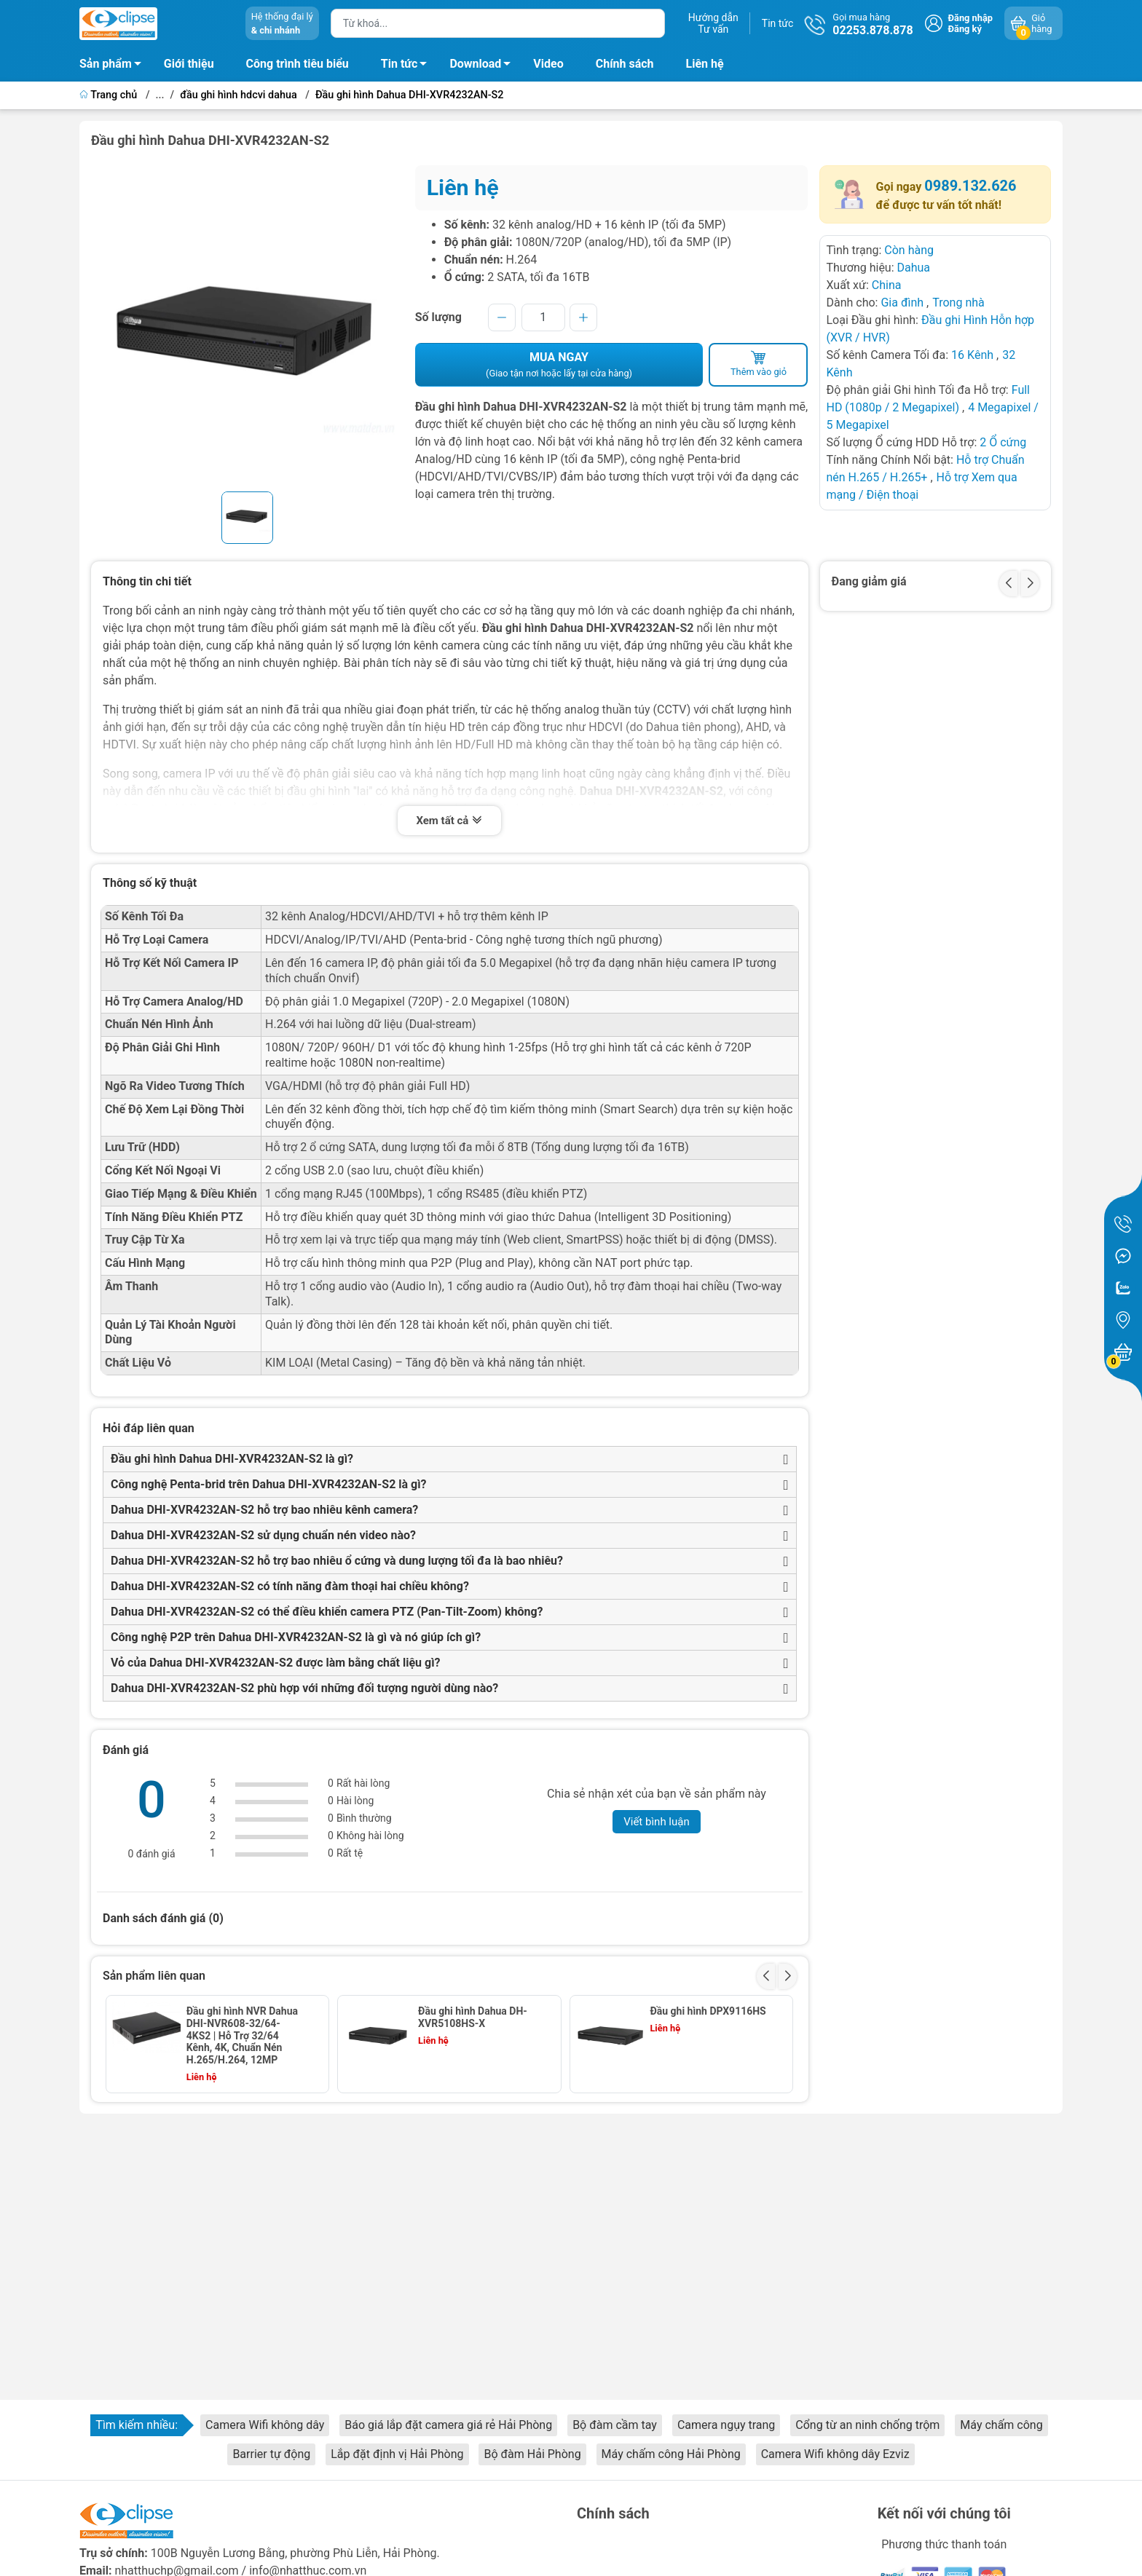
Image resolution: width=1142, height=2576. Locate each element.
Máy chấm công (1001, 2425)
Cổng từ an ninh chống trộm (867, 2425)
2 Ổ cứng (1003, 442)
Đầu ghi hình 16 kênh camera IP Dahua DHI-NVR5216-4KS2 (468, 2129)
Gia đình (903, 302)
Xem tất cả (449, 821)
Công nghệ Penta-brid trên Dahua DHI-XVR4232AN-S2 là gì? (269, 1484)
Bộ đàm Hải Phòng (532, 2454)
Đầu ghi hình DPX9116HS (707, 2011)
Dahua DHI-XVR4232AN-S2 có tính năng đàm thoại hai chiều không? (290, 1586)
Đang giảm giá (869, 581)
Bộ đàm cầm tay (614, 2425)
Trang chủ (109, 95)
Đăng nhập (970, 17)
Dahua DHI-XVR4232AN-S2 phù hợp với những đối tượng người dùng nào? (304, 1688)
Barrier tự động (271, 2454)
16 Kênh (972, 355)
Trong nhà (958, 302)
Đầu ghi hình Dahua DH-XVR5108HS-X (472, 2017)
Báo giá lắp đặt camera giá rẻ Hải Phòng (448, 2425)
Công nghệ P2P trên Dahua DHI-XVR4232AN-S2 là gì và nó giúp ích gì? (296, 1637)
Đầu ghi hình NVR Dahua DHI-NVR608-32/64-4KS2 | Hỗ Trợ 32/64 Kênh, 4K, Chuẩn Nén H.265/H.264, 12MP (242, 2035)
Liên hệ (705, 64)
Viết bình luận (656, 1821)
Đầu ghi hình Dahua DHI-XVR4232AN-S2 (409, 95)
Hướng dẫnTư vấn (713, 23)
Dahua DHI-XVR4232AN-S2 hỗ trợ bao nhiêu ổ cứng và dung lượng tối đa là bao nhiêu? (337, 1561)
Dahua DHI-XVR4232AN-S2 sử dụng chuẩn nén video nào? (263, 1535)
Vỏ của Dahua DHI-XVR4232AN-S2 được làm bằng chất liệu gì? (276, 1663)
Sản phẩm (105, 64)
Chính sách (625, 64)
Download (484, 66)
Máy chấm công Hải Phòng (671, 2454)
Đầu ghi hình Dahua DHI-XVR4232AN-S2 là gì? (232, 1459)
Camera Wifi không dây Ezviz (835, 2454)
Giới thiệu (189, 64)
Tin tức (778, 23)
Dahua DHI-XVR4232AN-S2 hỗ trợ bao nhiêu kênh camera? (264, 1510)
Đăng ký (965, 28)
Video (548, 64)
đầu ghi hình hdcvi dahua (238, 95)
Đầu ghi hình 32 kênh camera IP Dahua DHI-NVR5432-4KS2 (700, 2129)
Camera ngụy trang (726, 2425)
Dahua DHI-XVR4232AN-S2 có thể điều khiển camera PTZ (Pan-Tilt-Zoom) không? (327, 1612)
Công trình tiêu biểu (297, 64)
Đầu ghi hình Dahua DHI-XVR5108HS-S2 (242, 2123)
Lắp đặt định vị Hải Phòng (397, 2454)
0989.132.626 (970, 185)
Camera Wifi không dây (264, 2425)
